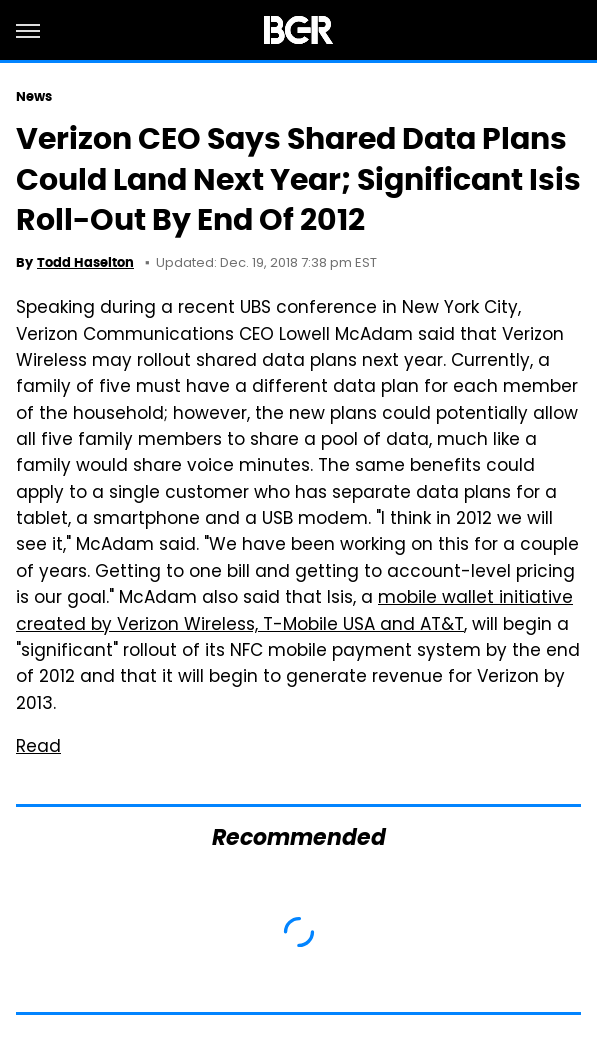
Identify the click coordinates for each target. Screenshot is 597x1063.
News (34, 96)
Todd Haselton (85, 262)
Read (38, 748)
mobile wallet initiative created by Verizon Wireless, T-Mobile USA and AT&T (294, 612)
